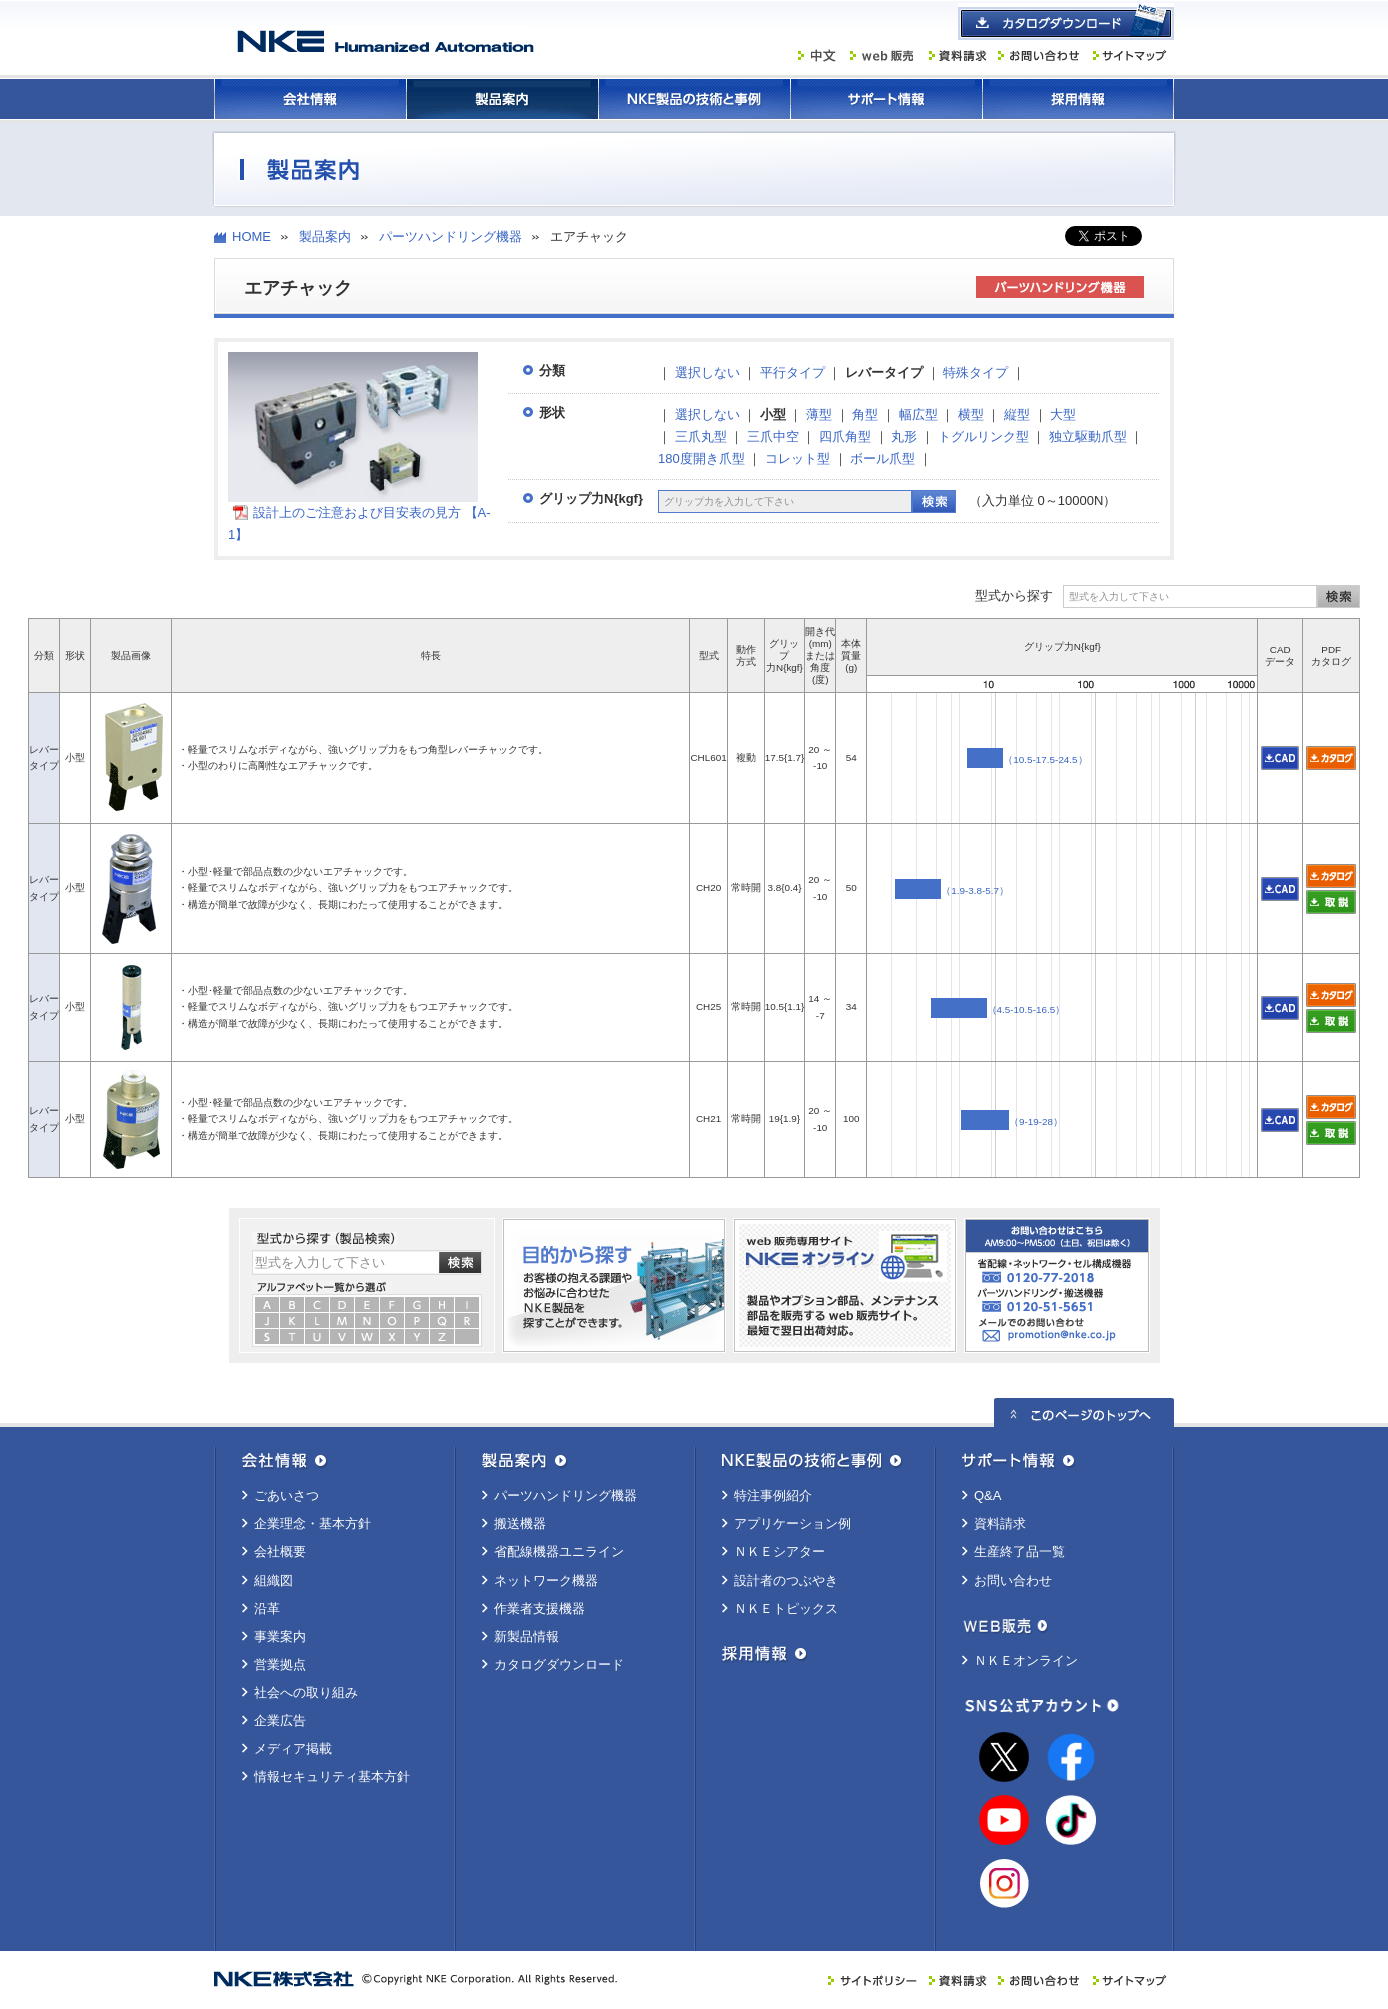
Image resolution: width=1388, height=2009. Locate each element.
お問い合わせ (1013, 1580)
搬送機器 (520, 1523)
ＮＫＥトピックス (786, 1608)
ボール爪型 (882, 458)
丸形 (904, 436)
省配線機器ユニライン (559, 1551)
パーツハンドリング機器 (450, 236)
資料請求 (1000, 1523)
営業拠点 (280, 1664)
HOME (251, 236)
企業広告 (280, 1720)
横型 (971, 414)
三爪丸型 (701, 436)
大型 (1063, 414)
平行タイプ (792, 372)
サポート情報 (886, 99)
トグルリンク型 (983, 436)
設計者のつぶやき (786, 1580)
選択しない (707, 372)
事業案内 (280, 1636)
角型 (865, 414)
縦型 (1017, 414)
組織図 (273, 1580)
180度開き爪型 (701, 458)
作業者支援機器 (539, 1608)
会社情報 (310, 99)
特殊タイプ (975, 372)
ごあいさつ (286, 1495)
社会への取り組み (306, 1692)
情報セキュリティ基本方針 (332, 1776)
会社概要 (280, 1551)
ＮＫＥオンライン (1026, 1660)
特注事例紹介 (773, 1495)
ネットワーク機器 (546, 1580)
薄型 (819, 414)
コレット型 (797, 458)
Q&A (987, 1495)
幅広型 (918, 414)
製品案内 (502, 99)
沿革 (267, 1608)
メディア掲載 (293, 1748)
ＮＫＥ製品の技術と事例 (694, 99)
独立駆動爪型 (1088, 436)
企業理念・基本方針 (312, 1523)
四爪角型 (845, 436)
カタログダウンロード (559, 1664)
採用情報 (1078, 99)
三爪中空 (773, 436)
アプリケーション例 (792, 1523)
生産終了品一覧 (1019, 1551)
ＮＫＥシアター (779, 1551)
